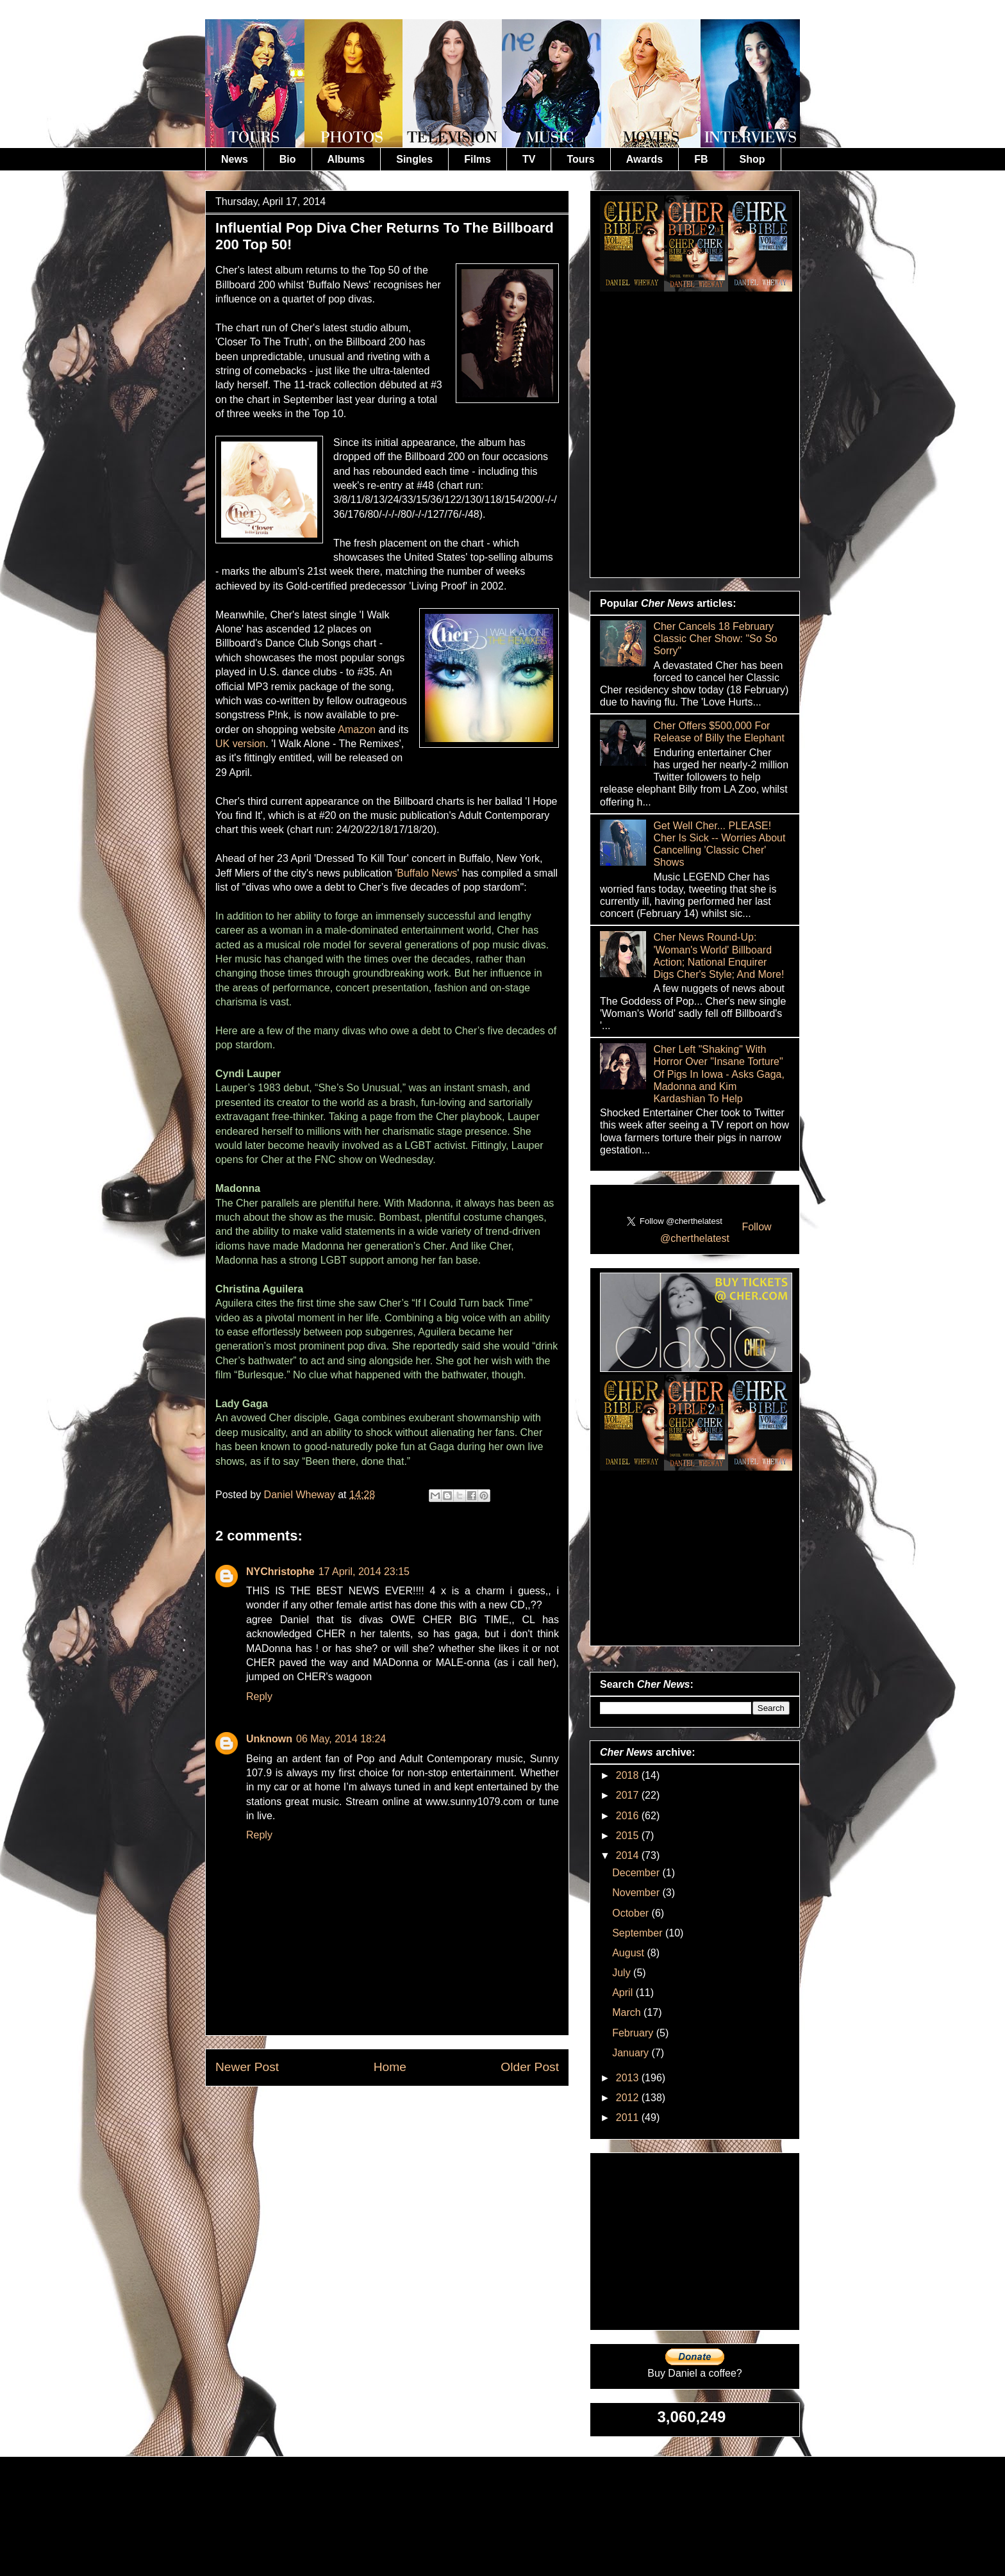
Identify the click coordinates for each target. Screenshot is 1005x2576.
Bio (287, 159)
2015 (629, 1835)
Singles (414, 159)
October (631, 1913)
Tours (580, 159)
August (629, 1952)
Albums (346, 159)
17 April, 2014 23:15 (364, 1571)
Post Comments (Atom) (418, 2115)
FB (701, 159)
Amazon (357, 729)
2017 (629, 1795)
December (637, 1872)
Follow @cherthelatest (716, 1232)
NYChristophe (280, 1571)
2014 (629, 1855)
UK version (240, 743)
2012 (629, 2097)
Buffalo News (427, 873)
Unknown (269, 1738)
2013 (629, 2077)
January (631, 2052)
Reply (259, 1696)
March (628, 2012)
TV (528, 159)
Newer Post (247, 2067)
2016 (629, 1815)
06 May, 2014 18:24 (341, 1738)
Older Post (530, 2067)
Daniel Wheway (301, 1494)
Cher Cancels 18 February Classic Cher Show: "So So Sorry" (715, 638)
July (622, 1972)
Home (390, 2067)
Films (477, 159)
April (623, 1992)
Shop (752, 159)
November (637, 1892)
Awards (644, 159)
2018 (629, 1775)
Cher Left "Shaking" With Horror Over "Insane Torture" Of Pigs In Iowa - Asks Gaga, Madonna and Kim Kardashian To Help (719, 1074)
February (634, 2032)
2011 (629, 2117)
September (638, 1933)
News (234, 159)
